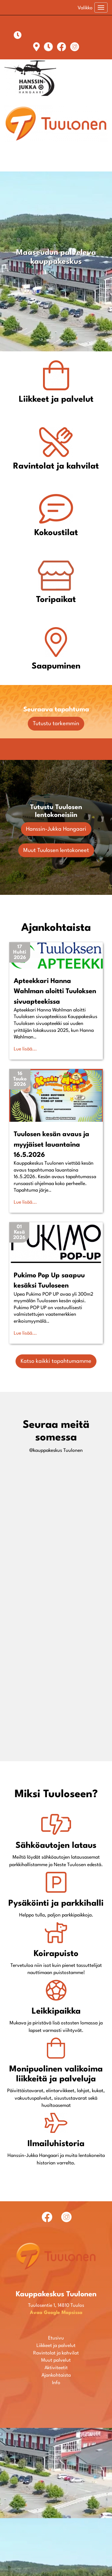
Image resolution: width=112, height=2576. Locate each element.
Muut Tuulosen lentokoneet (56, 850)
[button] (19, 952)
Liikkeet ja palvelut (56, 399)
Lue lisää (23, 1049)
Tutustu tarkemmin (56, 723)
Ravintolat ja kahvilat (56, 466)
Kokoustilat (56, 533)
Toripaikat (56, 600)
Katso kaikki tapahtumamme (56, 1361)
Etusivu (56, 2486)
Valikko (85, 8)
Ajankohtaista (56, 2523)
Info (56, 2531)
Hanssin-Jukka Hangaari (56, 829)
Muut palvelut (56, 2508)
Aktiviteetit (56, 2516)
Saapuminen (56, 666)
